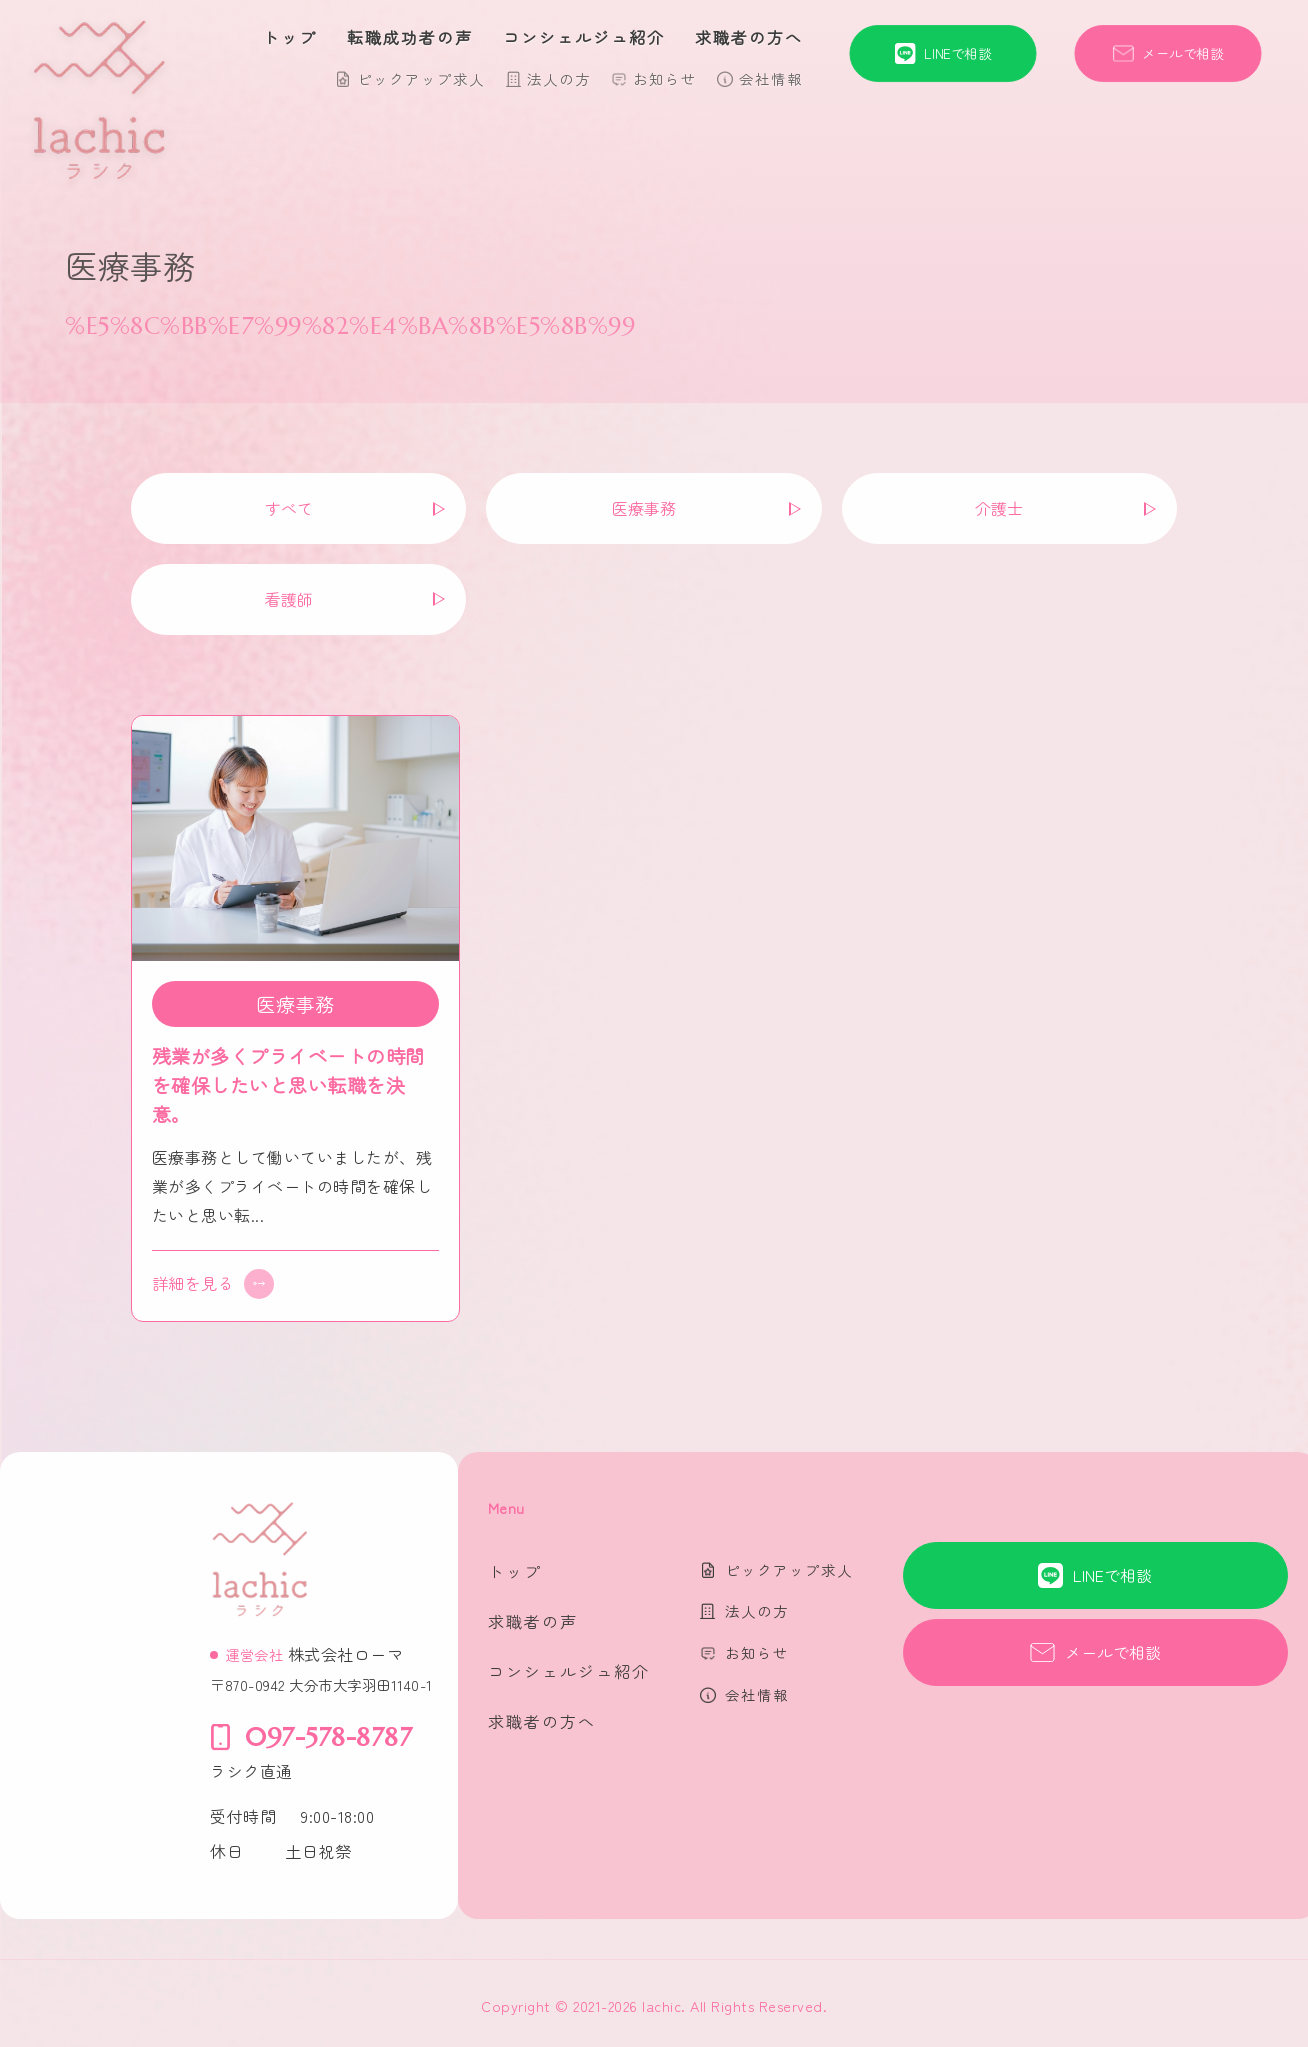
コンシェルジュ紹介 (584, 37)
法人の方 (559, 78)
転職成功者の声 (410, 37)
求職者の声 (533, 1621)
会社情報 (771, 78)
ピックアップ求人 (421, 78)
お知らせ (665, 78)
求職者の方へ (749, 37)
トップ (290, 37)
